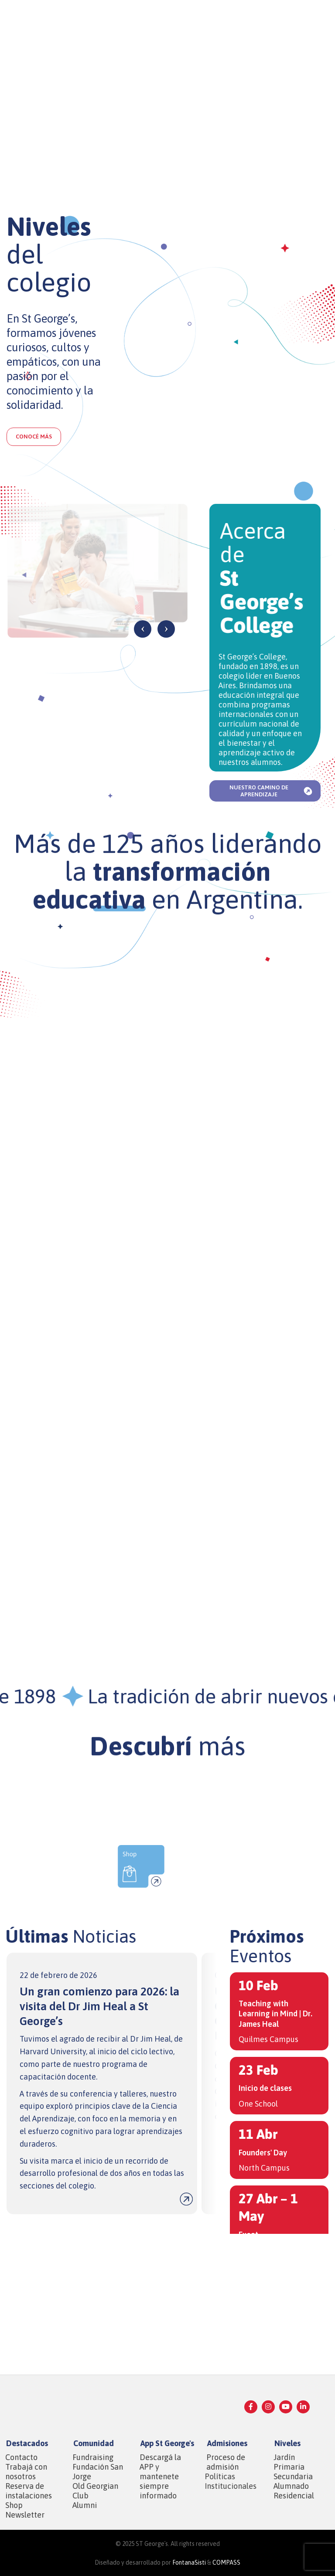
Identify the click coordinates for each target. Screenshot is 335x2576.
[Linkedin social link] (303, 2406)
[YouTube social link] (285, 2406)
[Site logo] (32, 19)
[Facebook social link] (250, 2406)
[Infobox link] (102, 2083)
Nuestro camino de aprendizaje (271, 791)
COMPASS (226, 2562)
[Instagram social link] (268, 2406)
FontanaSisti (189, 2562)
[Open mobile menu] (324, 19)
